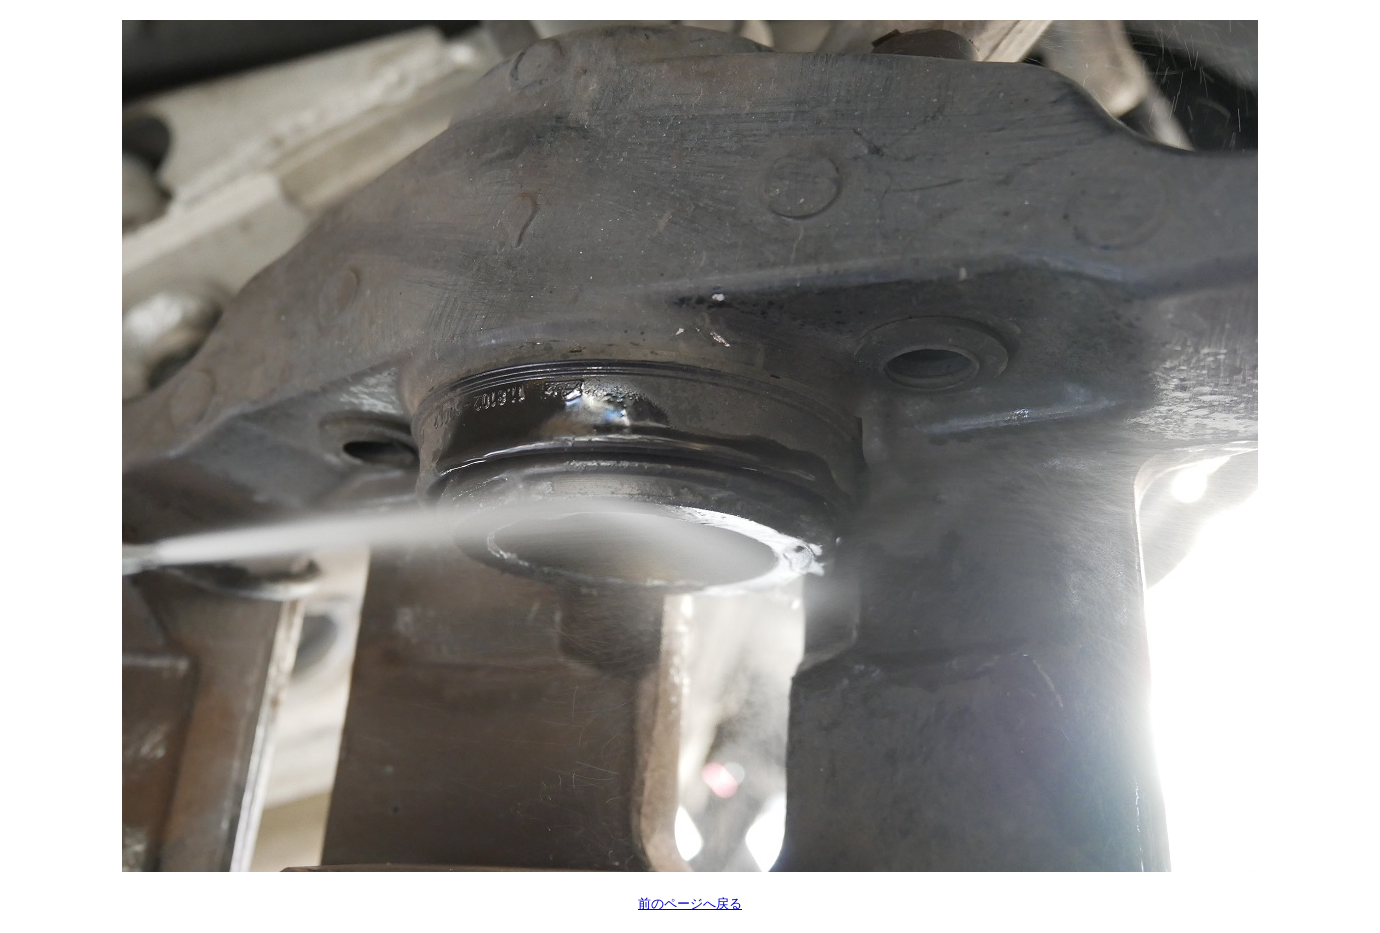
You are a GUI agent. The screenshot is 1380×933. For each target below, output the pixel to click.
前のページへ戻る (690, 903)
